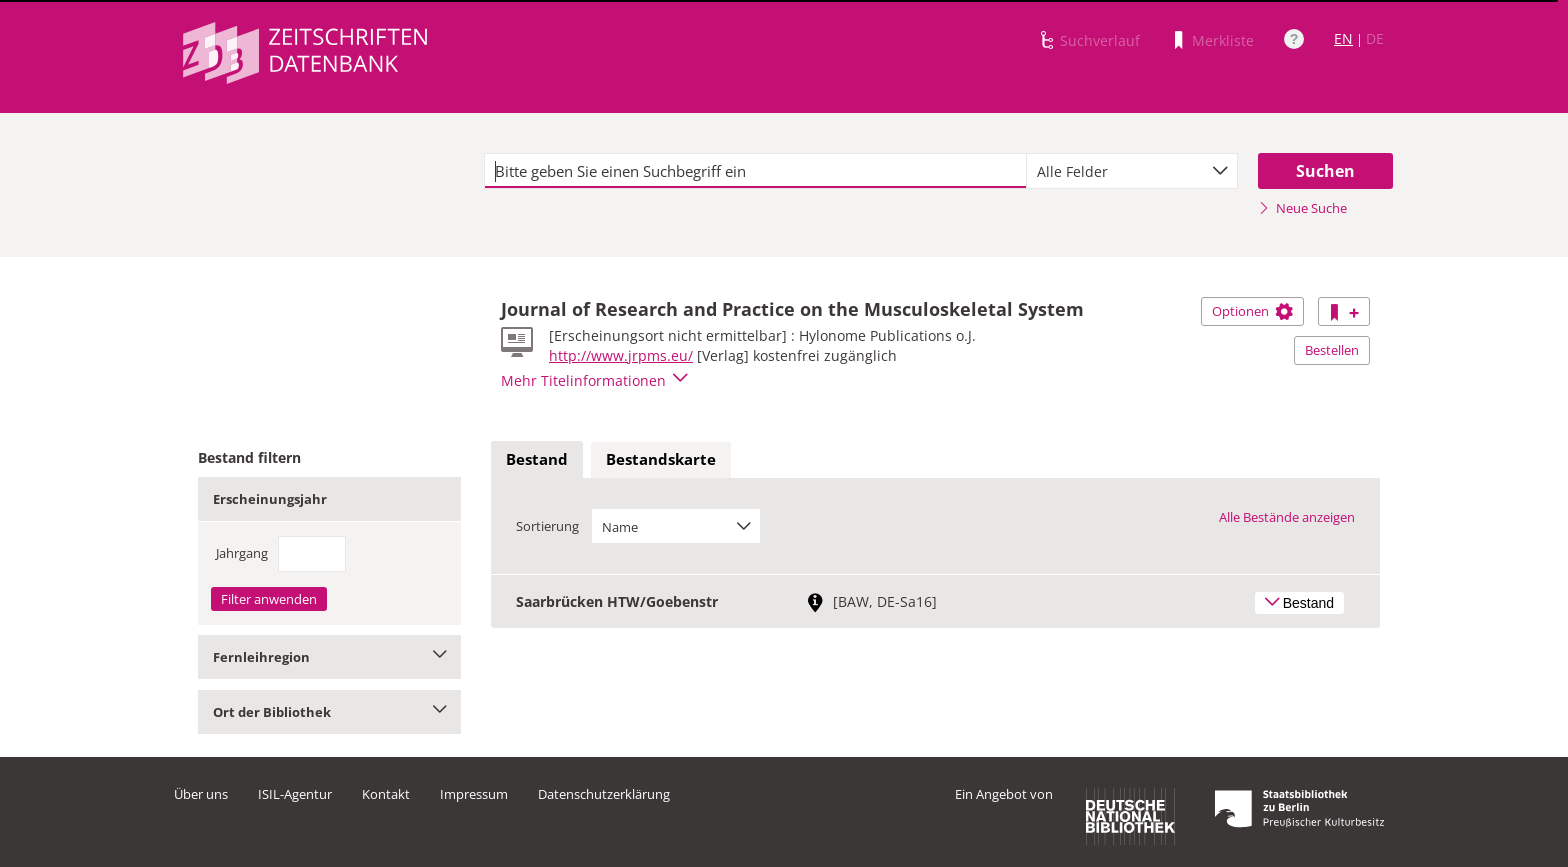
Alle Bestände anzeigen (1287, 517)
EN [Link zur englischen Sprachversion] (1343, 38)
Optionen (1252, 311)
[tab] (537, 460)
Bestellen (1332, 350)
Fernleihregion (329, 657)
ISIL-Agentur (295, 794)
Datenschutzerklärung (604, 794)
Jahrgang (242, 553)
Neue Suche (1302, 208)
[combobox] (1132, 171)
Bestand (537, 459)
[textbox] (755, 171)
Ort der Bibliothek (329, 712)
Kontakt (386, 794)
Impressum (474, 794)
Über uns (201, 794)
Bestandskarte (661, 459)
